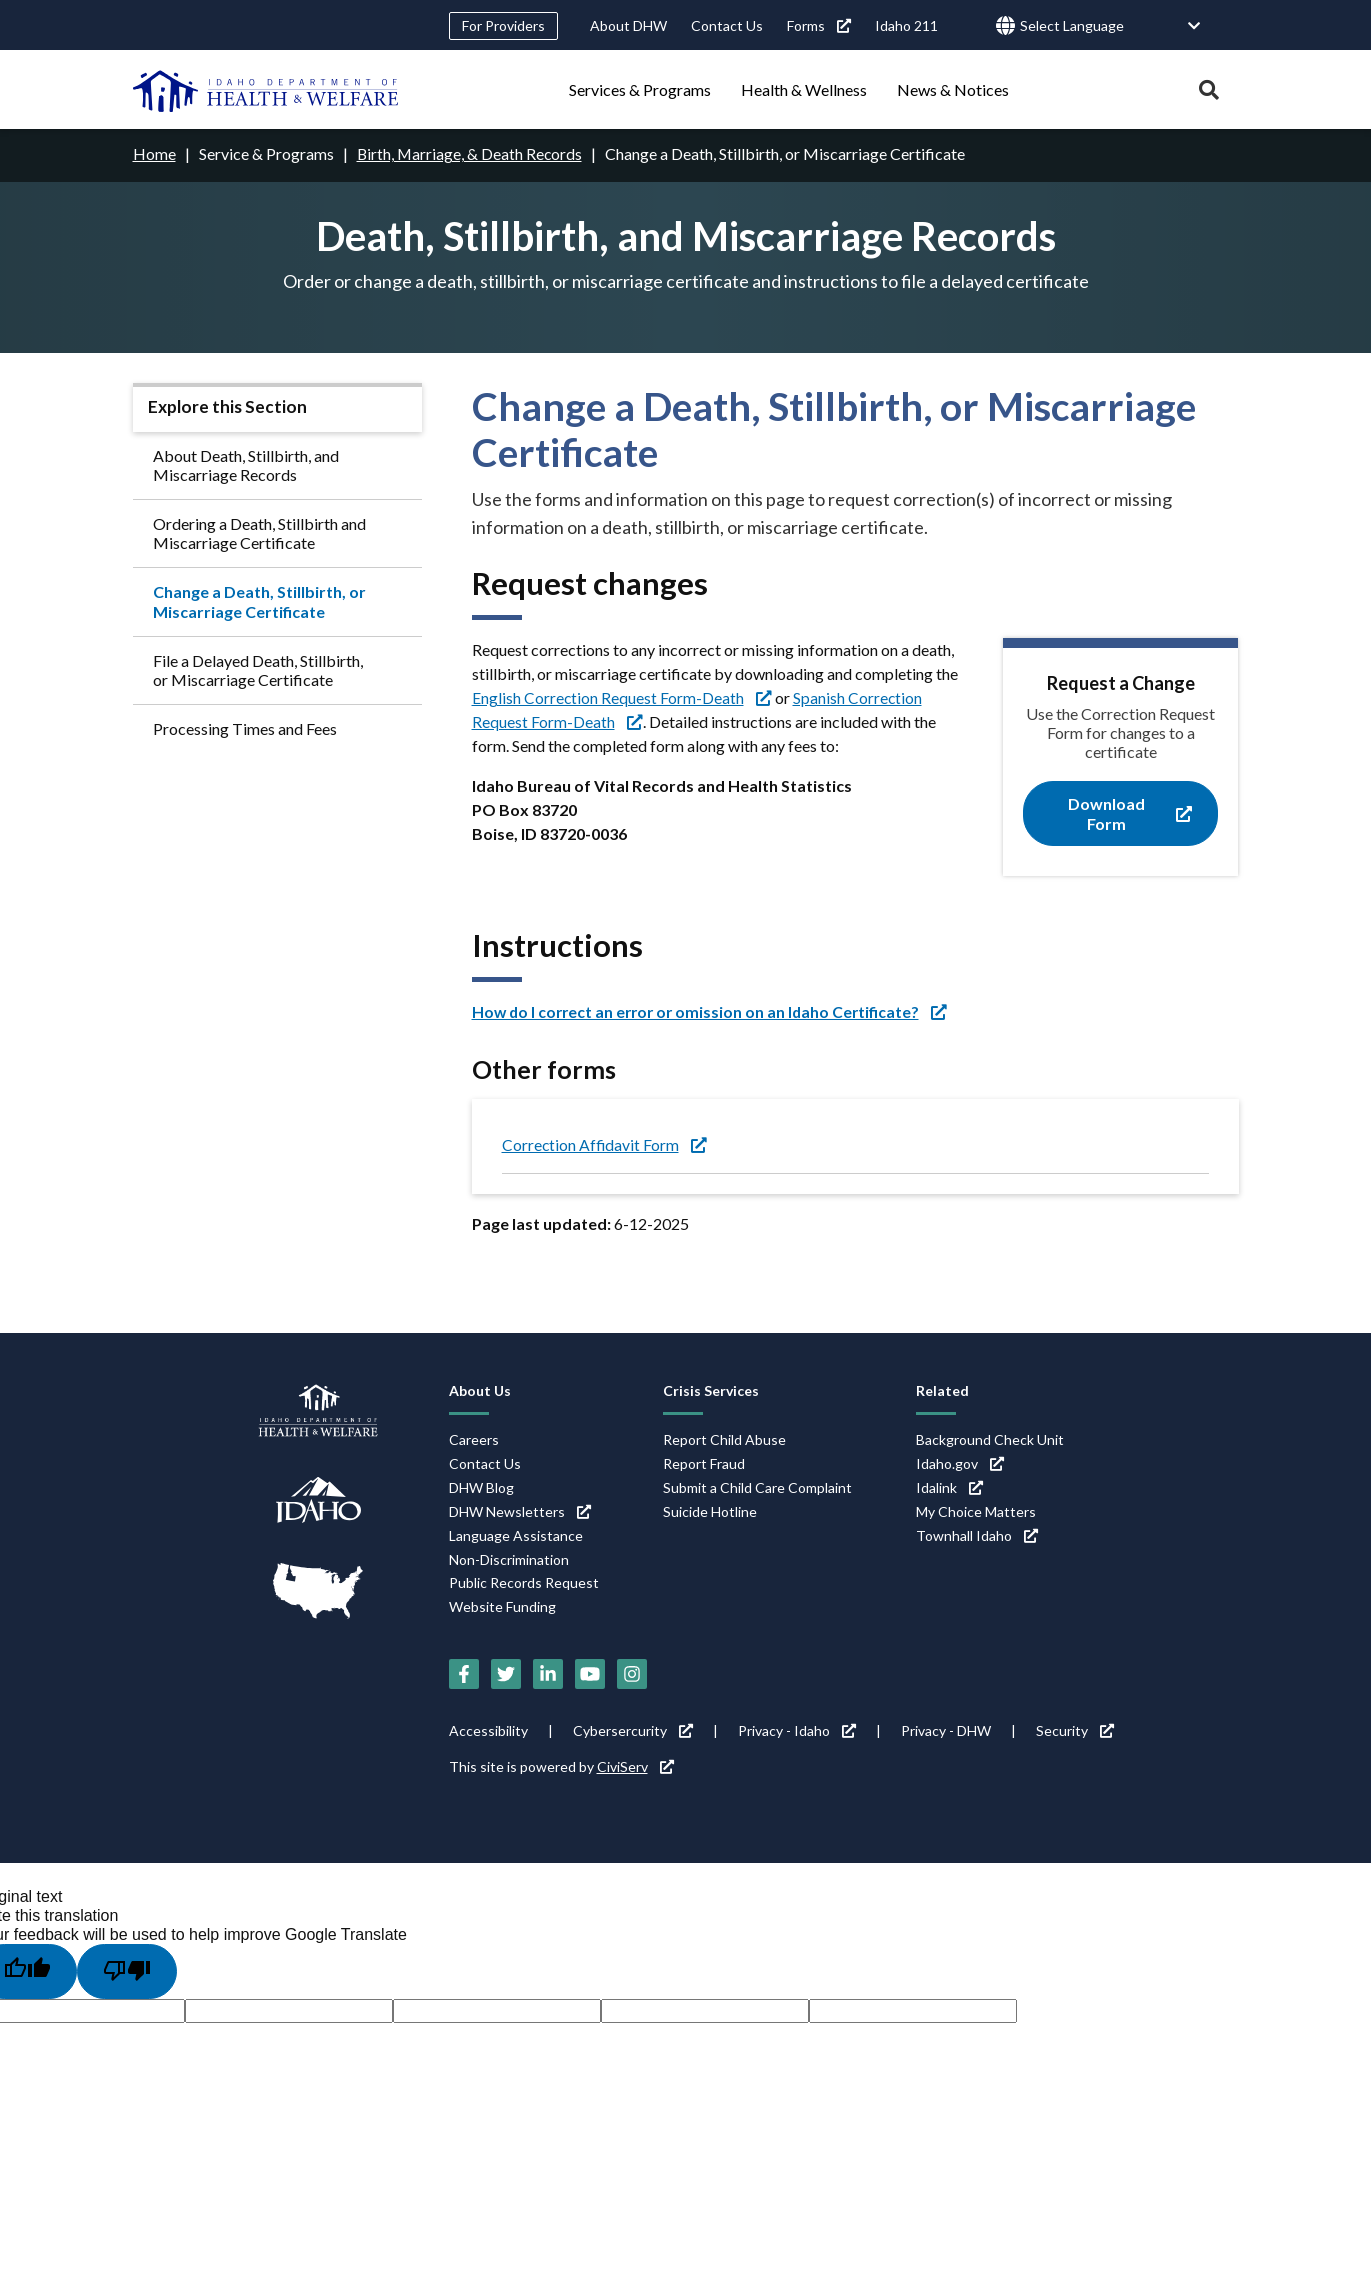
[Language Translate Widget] (1111, 26)
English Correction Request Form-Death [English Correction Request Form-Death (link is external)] (622, 696)
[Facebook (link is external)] (464, 1673)
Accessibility (488, 1729)
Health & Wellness (804, 89)
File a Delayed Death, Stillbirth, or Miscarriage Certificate (258, 669)
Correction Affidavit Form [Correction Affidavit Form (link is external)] (605, 1144)
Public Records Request (524, 1582)
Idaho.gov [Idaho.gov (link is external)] (960, 1462)
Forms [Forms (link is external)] (819, 25)
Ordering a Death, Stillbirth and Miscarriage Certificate (259, 532)
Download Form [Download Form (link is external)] (1130, 813)
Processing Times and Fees (245, 728)
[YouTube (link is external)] (590, 1673)
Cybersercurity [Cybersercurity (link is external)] (633, 1729)
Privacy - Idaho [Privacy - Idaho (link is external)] (797, 1729)
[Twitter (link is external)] (506, 1673)
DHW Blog (481, 1486)
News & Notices (953, 89)
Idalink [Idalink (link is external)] (949, 1486)
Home (154, 153)
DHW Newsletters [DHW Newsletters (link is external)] (520, 1510)
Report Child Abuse (724, 1438)
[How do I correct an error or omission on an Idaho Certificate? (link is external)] (714, 1010)
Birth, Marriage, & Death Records (471, 153)
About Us (480, 1389)
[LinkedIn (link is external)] (548, 1673)
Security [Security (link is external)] (1075, 1729)
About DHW (628, 25)
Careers (474, 1438)
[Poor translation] (127, 1971)
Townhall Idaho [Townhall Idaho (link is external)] (977, 1534)
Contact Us (727, 25)
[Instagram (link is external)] (632, 1673)
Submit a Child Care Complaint (757, 1486)
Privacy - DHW (946, 1729)
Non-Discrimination (509, 1558)
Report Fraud (704, 1462)
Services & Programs (640, 89)
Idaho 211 (906, 25)
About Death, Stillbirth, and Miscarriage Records (246, 464)
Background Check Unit (990, 1438)
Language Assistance (516, 1534)
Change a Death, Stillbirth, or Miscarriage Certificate (259, 601)
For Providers (503, 25)
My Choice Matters (976, 1510)
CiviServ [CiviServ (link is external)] (635, 1765)
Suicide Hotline (710, 1510)
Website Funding (502, 1606)
